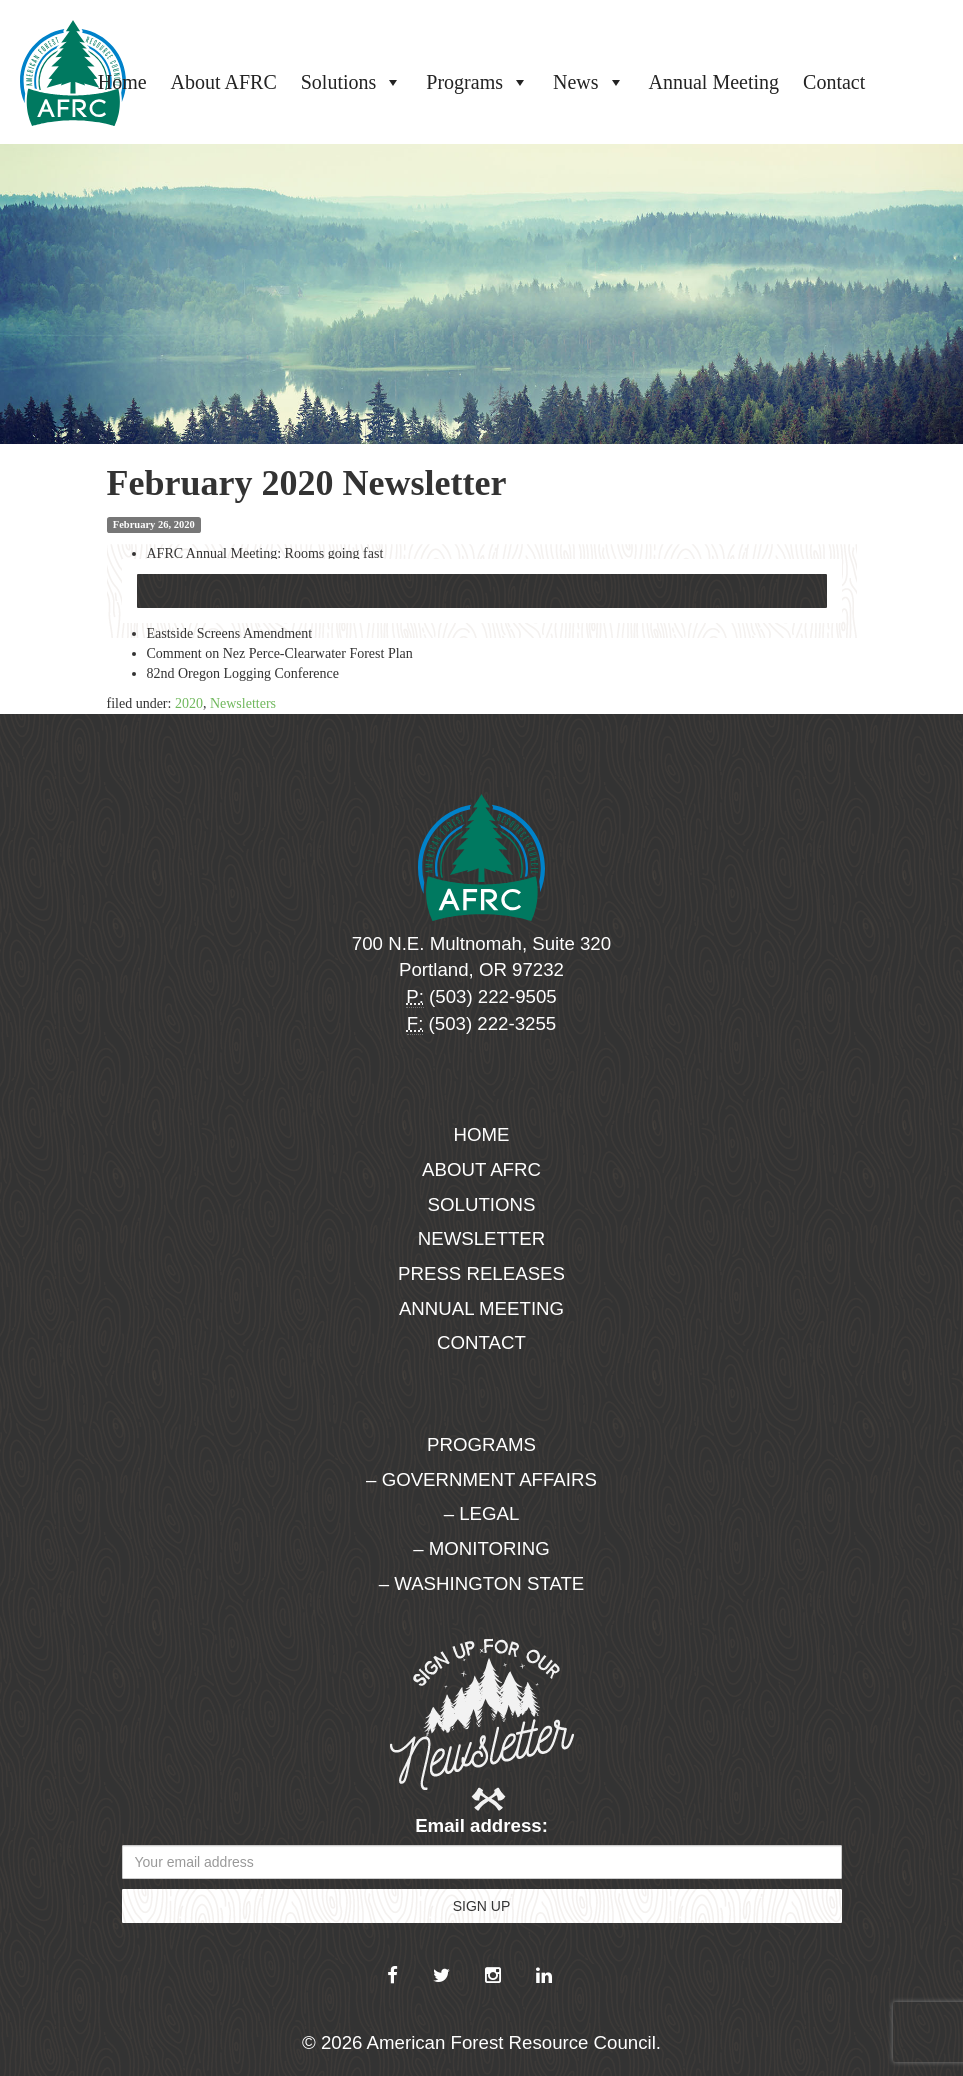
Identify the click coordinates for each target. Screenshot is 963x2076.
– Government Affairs (481, 1479)
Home (122, 82)
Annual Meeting (714, 82)
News (589, 82)
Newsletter (482, 1238)
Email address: (481, 1825)
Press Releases (481, 1273)
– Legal (482, 1513)
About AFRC (224, 82)
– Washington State (482, 1583)
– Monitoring (481, 1548)
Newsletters (243, 703)
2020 (189, 703)
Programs (477, 82)
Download (482, 591)
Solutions (352, 82)
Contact (834, 82)
